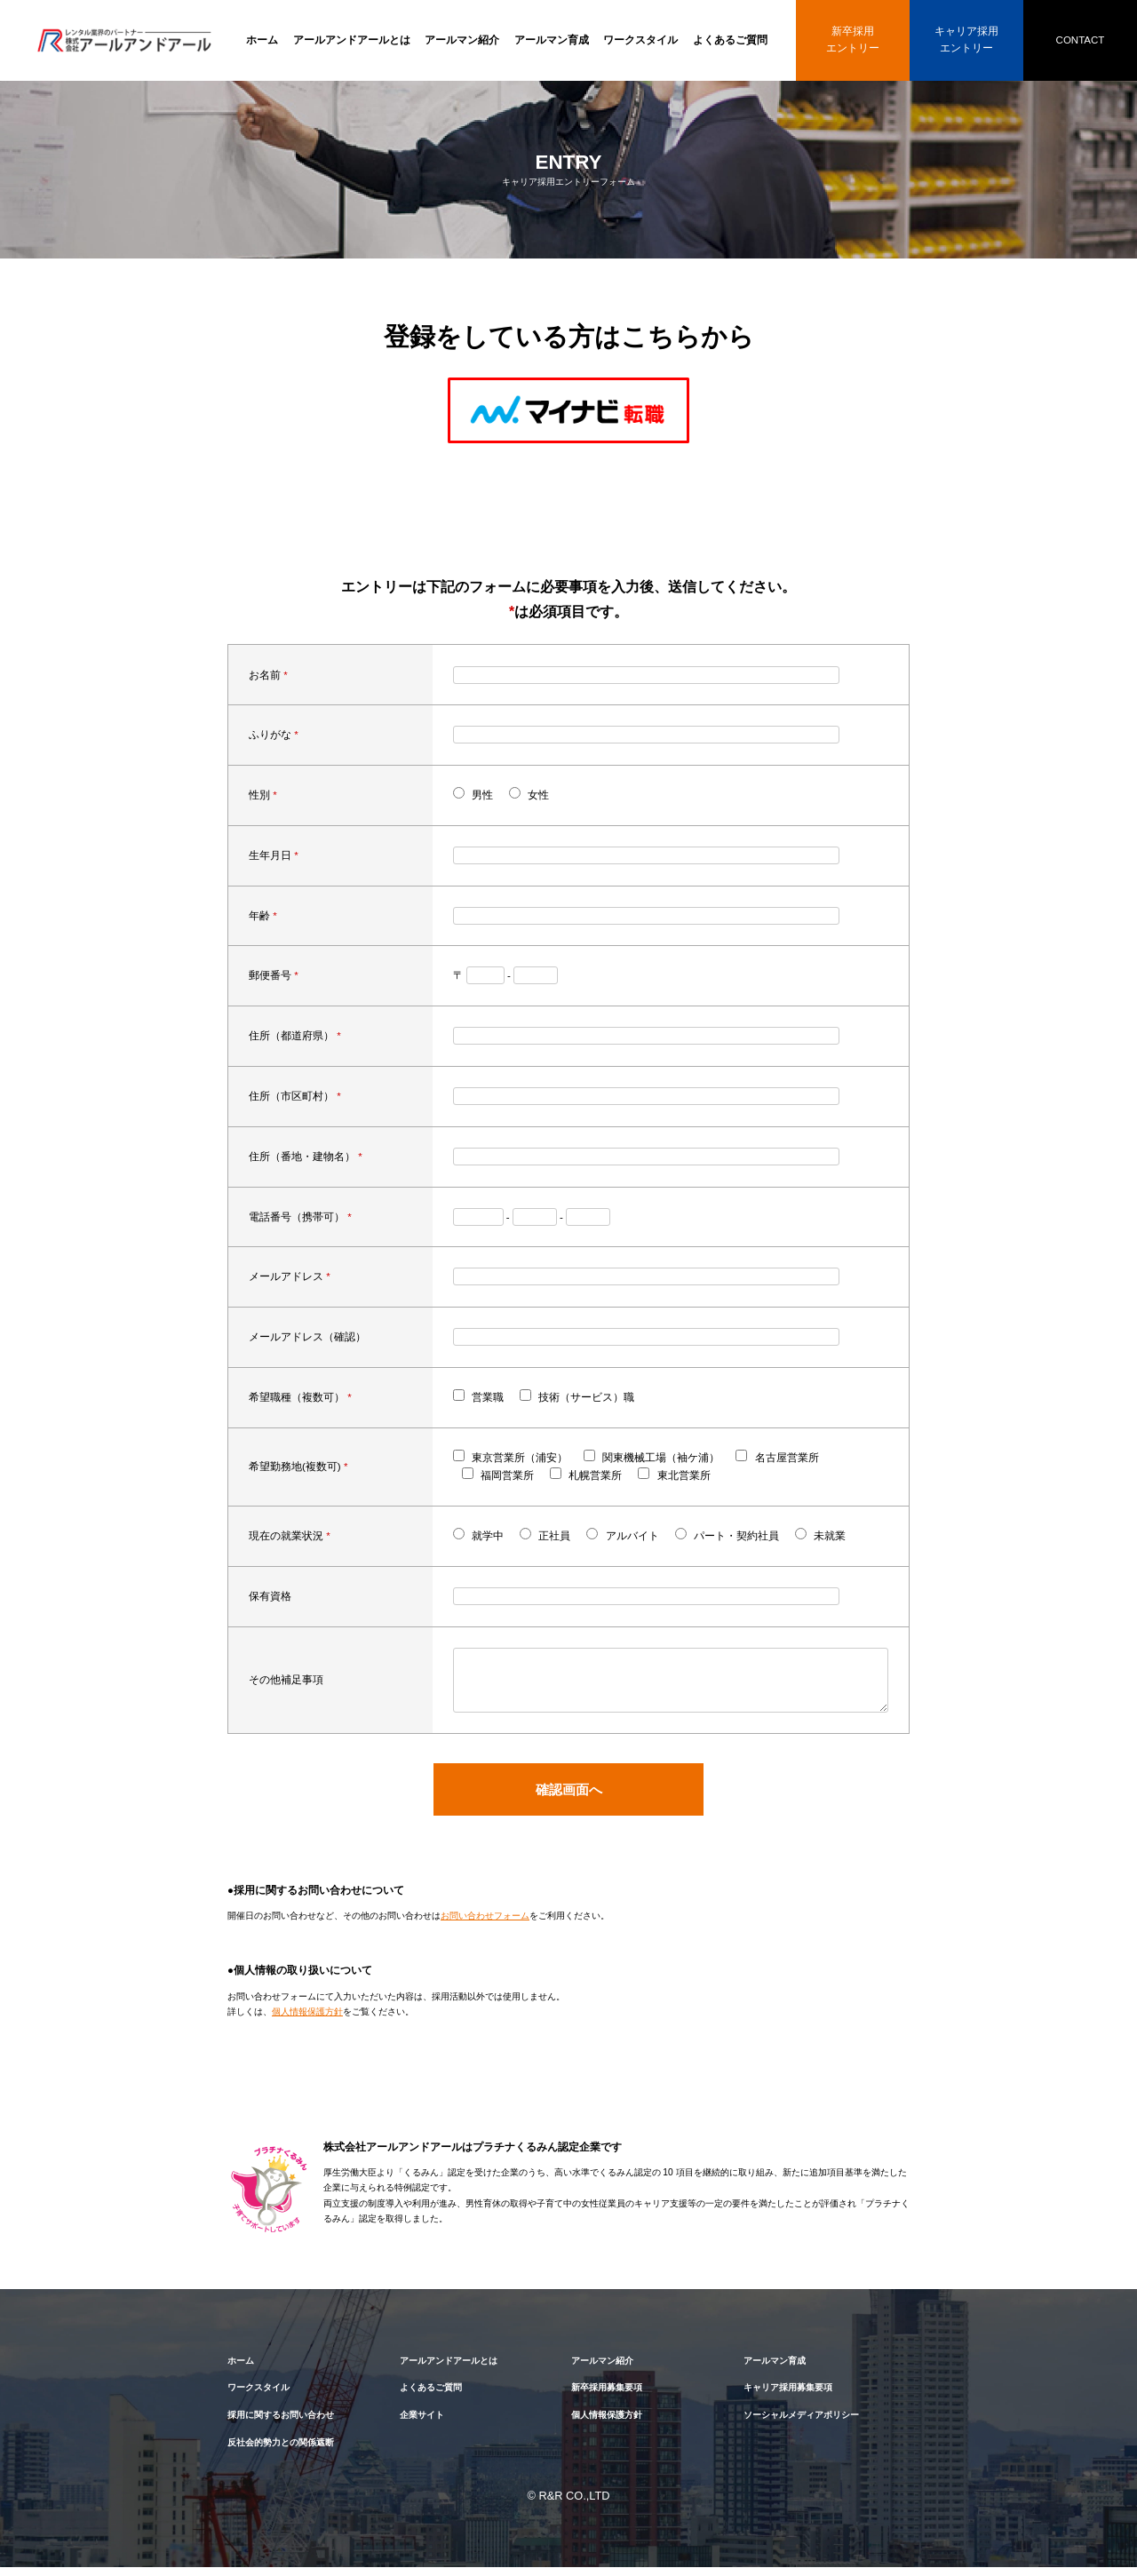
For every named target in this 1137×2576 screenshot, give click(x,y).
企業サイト (422, 2424)
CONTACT (1080, 40)
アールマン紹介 (462, 40)
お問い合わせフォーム (485, 1924)
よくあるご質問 (730, 40)
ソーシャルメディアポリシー (801, 2424)
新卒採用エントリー (852, 40)
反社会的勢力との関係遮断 (280, 2451)
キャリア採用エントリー (966, 40)
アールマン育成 (551, 40)
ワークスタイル (640, 40)
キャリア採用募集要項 (787, 2396)
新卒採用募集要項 (606, 2396)
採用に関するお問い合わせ (280, 2424)
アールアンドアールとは (351, 40)
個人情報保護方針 (307, 2020)
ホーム (262, 40)
